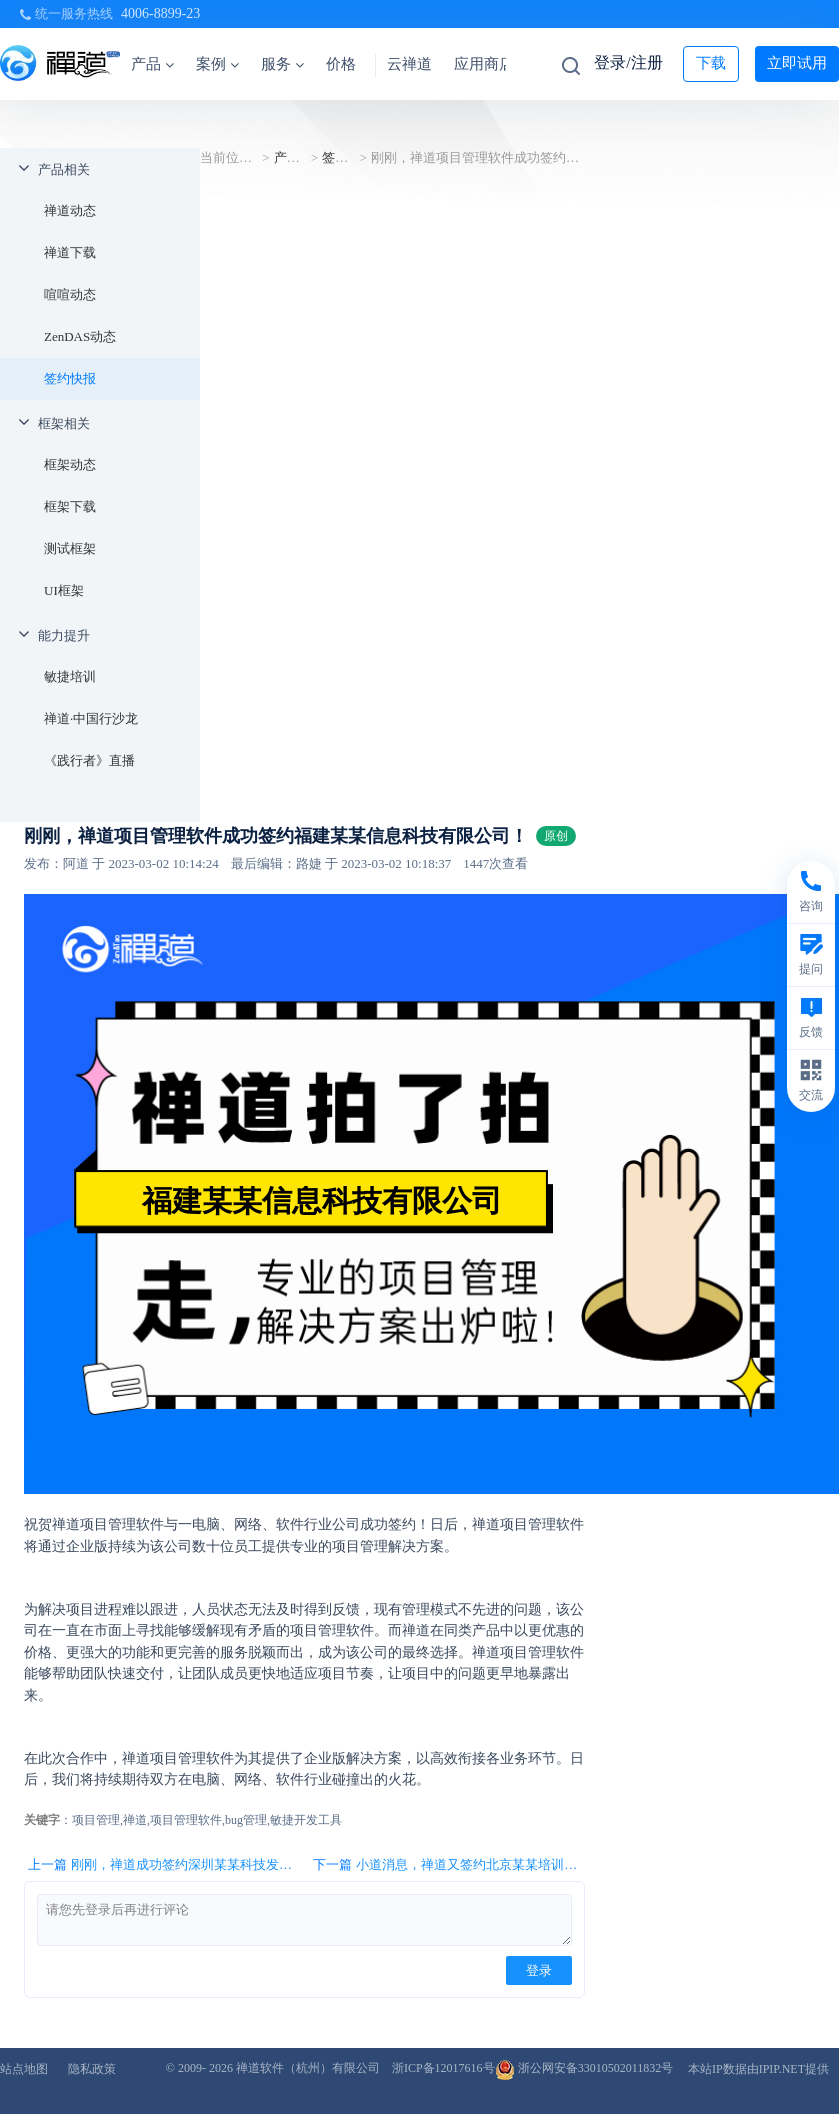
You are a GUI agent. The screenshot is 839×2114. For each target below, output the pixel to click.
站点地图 (24, 2069)
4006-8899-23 (160, 13)
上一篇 (163, 1865)
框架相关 (64, 423)
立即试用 (797, 63)
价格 (341, 64)
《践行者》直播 (89, 760)
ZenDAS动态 (80, 336)
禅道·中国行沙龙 (91, 718)
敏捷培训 (70, 676)
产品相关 (64, 169)
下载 (711, 63)
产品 (152, 64)
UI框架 (64, 590)
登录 (539, 1970)
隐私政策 (92, 2069)
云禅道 (409, 64)
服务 (282, 64)
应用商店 (484, 64)
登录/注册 (628, 62)
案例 (217, 64)
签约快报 (70, 378)
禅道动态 (70, 210)
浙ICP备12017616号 (443, 2068)
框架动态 (70, 464)
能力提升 (64, 635)
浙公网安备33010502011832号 (584, 2068)
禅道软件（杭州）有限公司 (308, 2068)
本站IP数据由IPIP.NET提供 (758, 2069)
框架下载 (70, 506)
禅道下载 (70, 252)
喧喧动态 (70, 294)
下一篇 (449, 1865)
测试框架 (70, 548)
